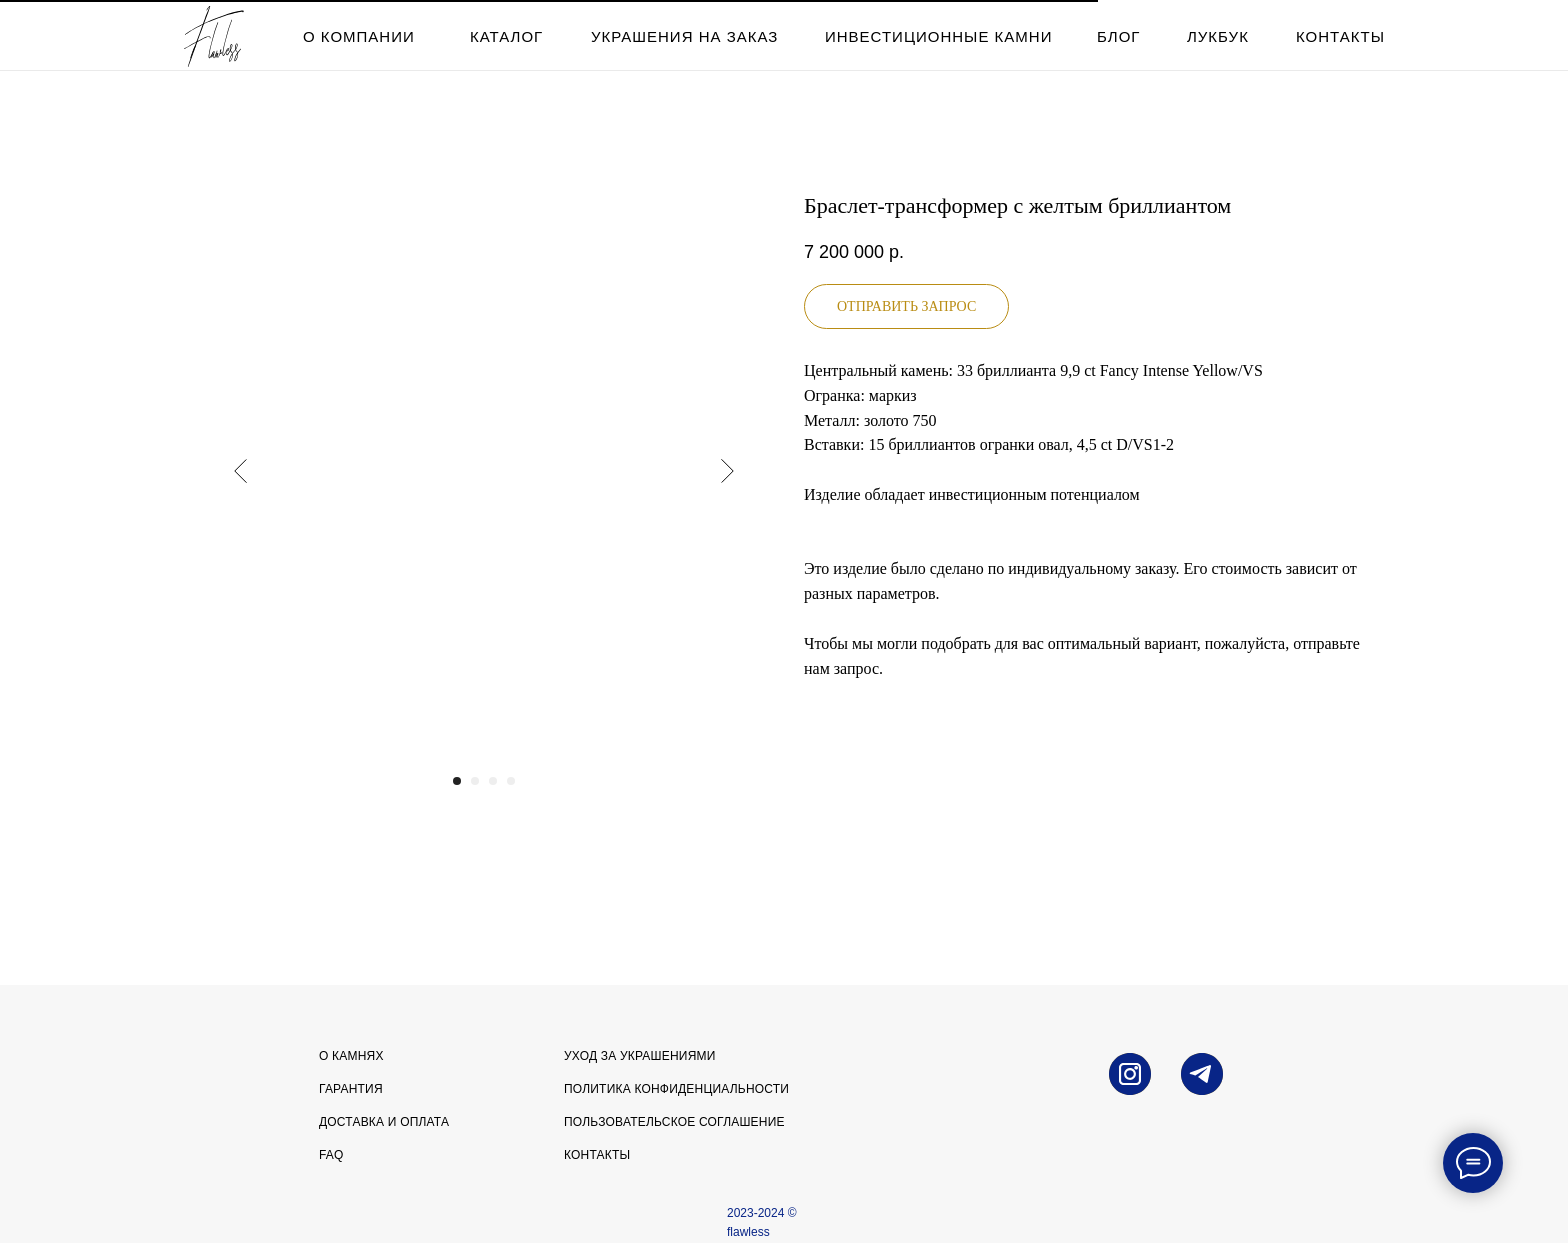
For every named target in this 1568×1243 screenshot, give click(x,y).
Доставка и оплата (384, 1122)
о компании (359, 36)
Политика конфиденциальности (676, 1089)
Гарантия (351, 1089)
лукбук (1218, 36)
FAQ (331, 1155)
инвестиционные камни (938, 36)
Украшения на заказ (684, 36)
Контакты (597, 1155)
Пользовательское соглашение (674, 1122)
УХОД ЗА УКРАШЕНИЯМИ (640, 1056)
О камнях (351, 1056)
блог (1118, 36)
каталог (506, 36)
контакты (1340, 36)
